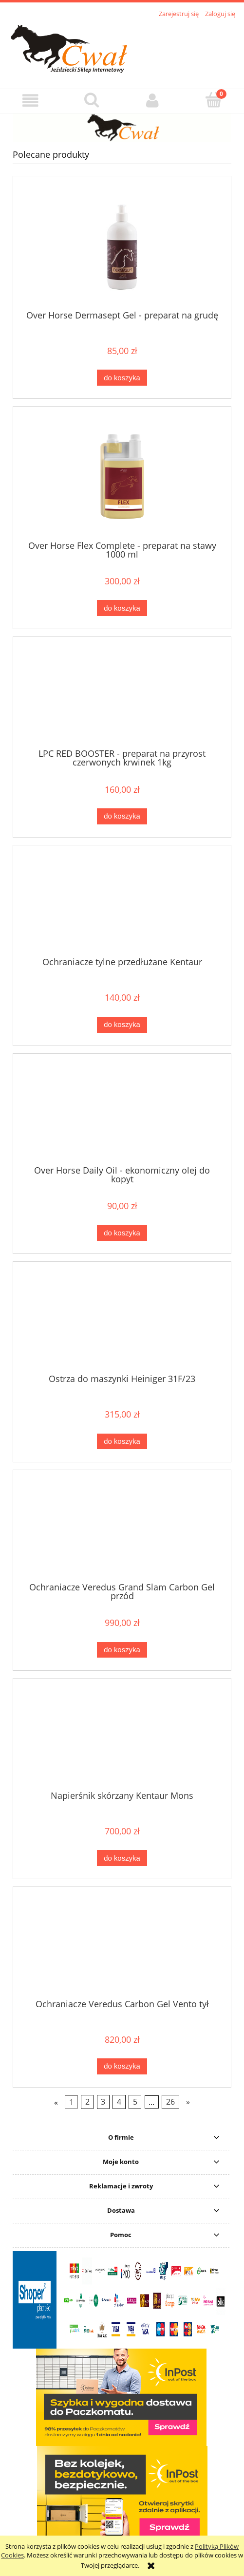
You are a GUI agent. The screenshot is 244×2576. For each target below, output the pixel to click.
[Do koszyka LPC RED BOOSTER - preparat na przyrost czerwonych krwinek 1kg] (122, 816)
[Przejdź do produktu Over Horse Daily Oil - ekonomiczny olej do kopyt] (122, 1112)
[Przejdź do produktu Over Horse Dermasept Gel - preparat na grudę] (122, 246)
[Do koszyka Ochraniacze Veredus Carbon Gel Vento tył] (122, 2066)
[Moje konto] (152, 100)
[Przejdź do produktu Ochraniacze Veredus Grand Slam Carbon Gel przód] (122, 1529)
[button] (30, 100)
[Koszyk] (213, 100)
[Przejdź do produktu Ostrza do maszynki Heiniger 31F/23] (122, 1321)
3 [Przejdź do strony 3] (103, 2101)
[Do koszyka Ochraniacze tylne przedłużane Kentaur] (122, 1025)
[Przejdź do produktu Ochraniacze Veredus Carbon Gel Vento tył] (122, 1946)
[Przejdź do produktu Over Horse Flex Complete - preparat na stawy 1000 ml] (122, 476)
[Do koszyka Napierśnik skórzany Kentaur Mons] (122, 1858)
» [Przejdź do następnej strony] (188, 2101)
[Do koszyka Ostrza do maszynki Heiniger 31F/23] (122, 1442)
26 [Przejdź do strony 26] (170, 2101)
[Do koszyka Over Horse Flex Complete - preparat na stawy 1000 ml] (122, 608)
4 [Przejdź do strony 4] (119, 2101)
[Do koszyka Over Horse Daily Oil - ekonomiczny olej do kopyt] (122, 1233)
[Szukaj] (91, 100)
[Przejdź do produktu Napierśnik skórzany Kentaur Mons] (122, 1737)
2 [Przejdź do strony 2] (87, 2101)
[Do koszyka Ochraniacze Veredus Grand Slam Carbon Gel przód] (122, 1650)
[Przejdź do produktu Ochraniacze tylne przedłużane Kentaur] (122, 904)
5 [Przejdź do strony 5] (135, 2101)
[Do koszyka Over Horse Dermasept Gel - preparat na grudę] (122, 378)
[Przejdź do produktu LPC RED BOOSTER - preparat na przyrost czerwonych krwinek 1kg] (122, 696)
